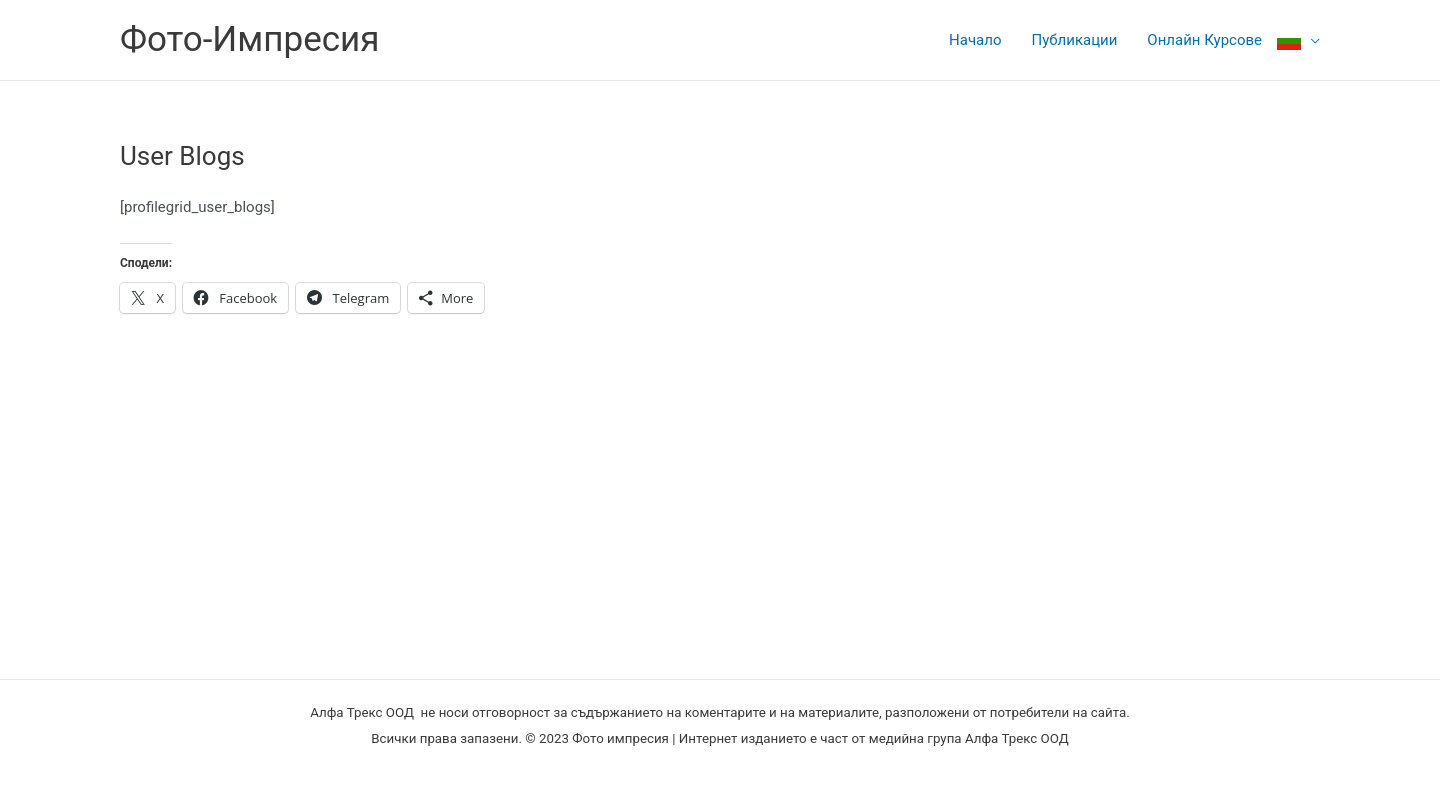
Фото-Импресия (249, 39)
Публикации (1074, 40)
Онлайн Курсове (1204, 40)
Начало (975, 40)
